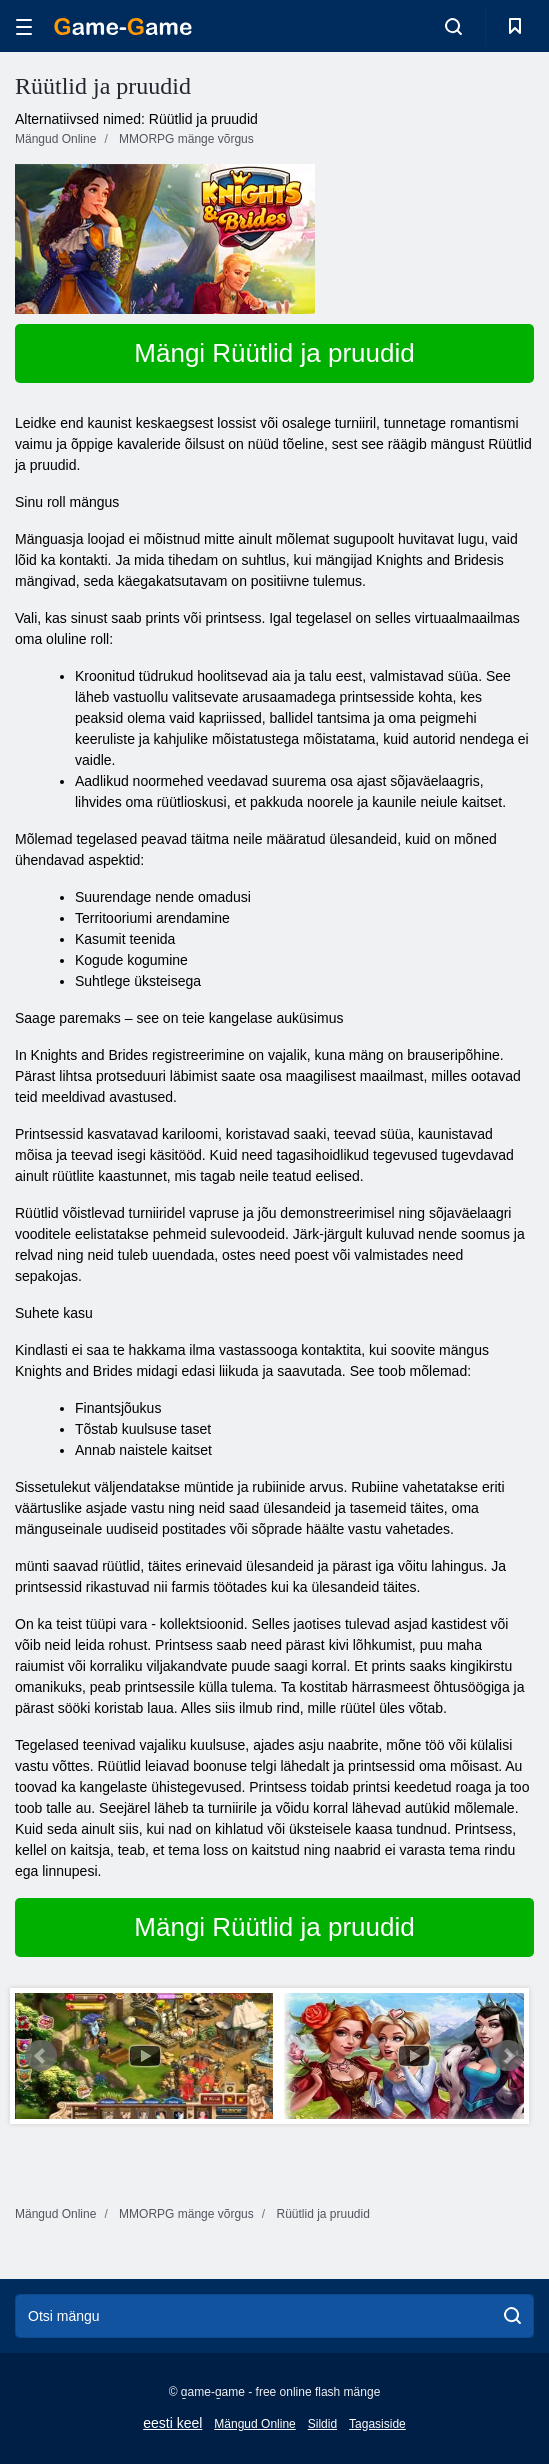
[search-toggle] (453, 26)
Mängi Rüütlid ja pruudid (274, 353)
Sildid (322, 2424)
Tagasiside (377, 2424)
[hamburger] (24, 26)
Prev (41, 2056)
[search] (512, 2316)
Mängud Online (254, 2424)
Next (508, 2056)
